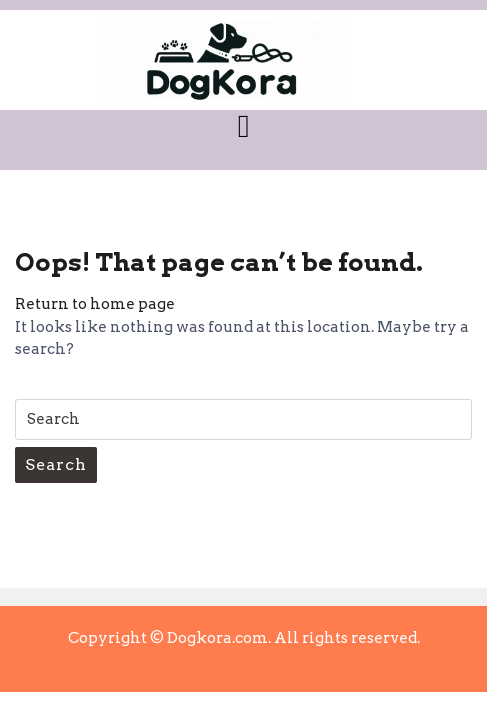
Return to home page (95, 304)
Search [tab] (56, 464)
